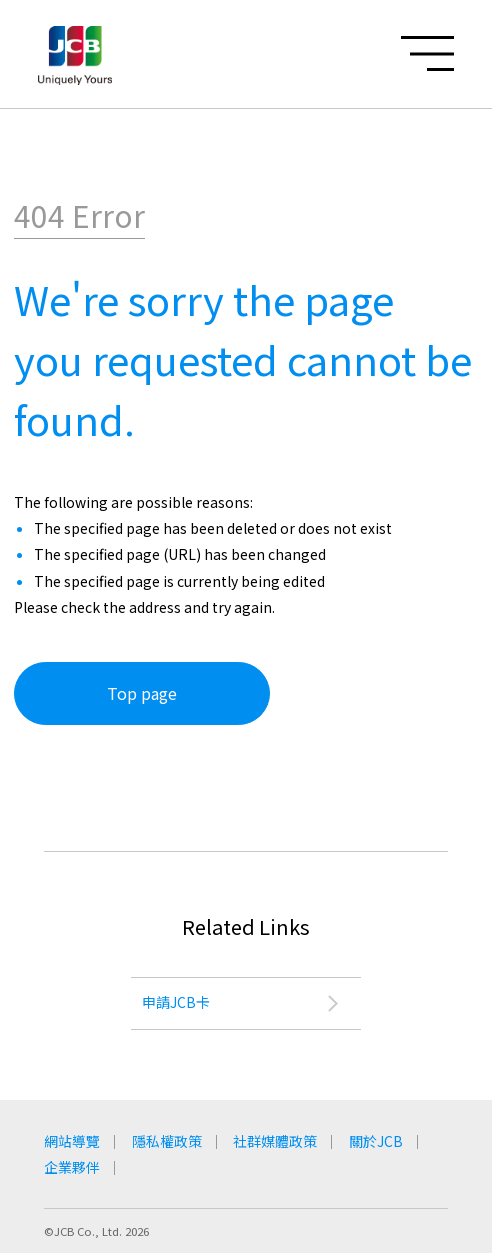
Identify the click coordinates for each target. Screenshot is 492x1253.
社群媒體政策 (276, 1141)
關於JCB (377, 1141)
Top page (142, 693)
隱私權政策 (167, 1141)
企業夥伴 (72, 1167)
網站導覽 (72, 1141)
